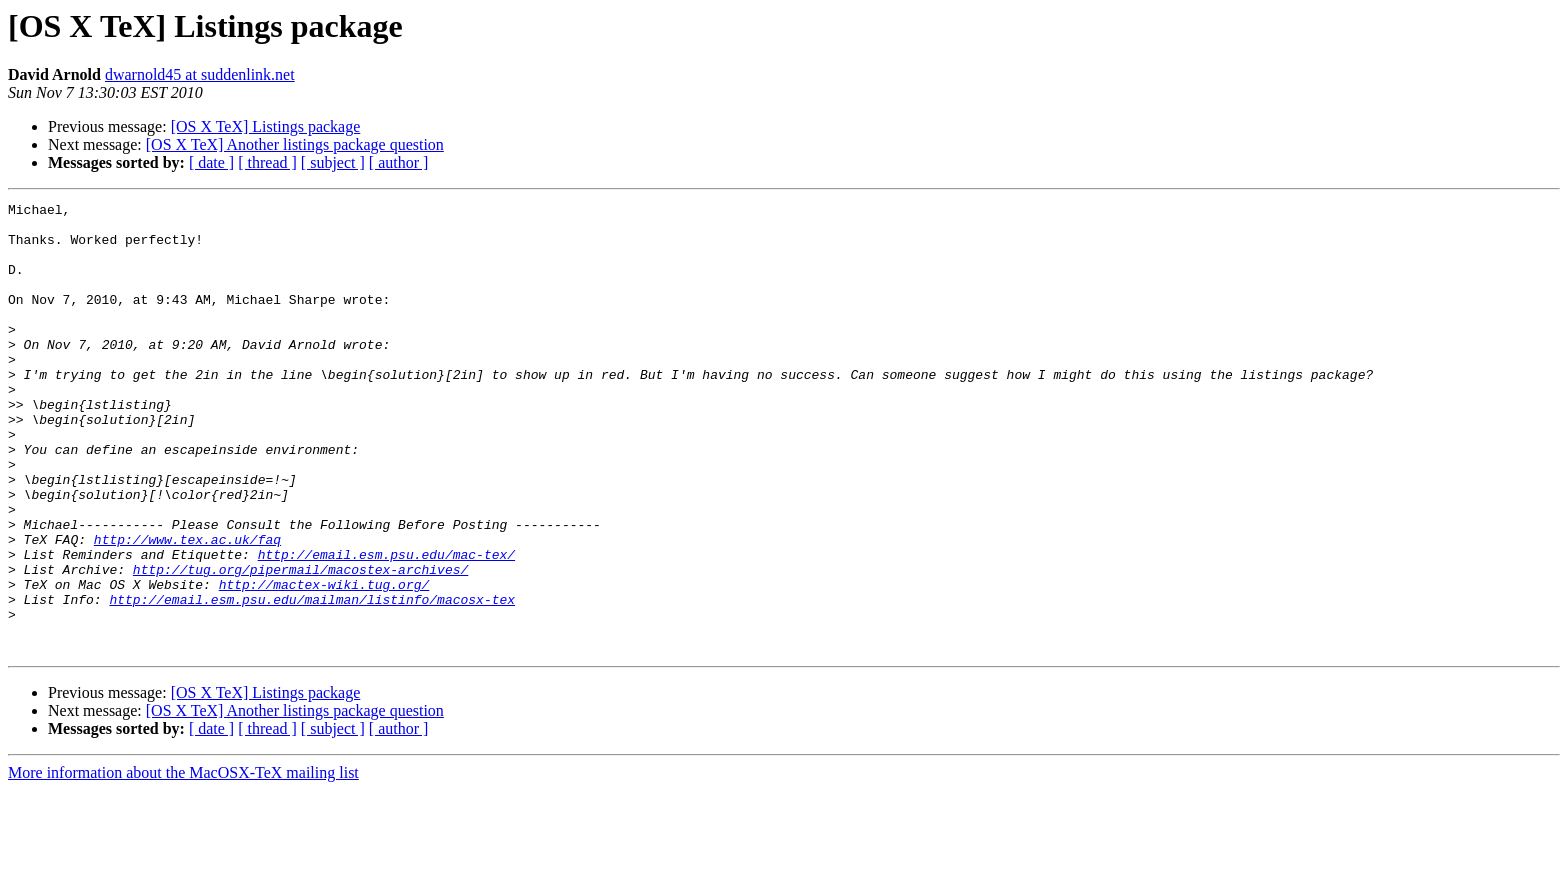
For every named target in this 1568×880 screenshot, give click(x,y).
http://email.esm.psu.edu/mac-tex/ (386, 626)
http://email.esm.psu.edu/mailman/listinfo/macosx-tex (312, 680)
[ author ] (399, 162)
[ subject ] (333, 162)
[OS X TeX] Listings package (266, 126)
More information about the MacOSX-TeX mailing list (183, 862)
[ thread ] (267, 162)
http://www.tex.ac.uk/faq (187, 608)
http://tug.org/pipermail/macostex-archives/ (300, 644)
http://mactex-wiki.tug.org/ (324, 662)
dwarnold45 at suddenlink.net (200, 74)
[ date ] (211, 162)
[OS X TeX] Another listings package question (295, 144)
